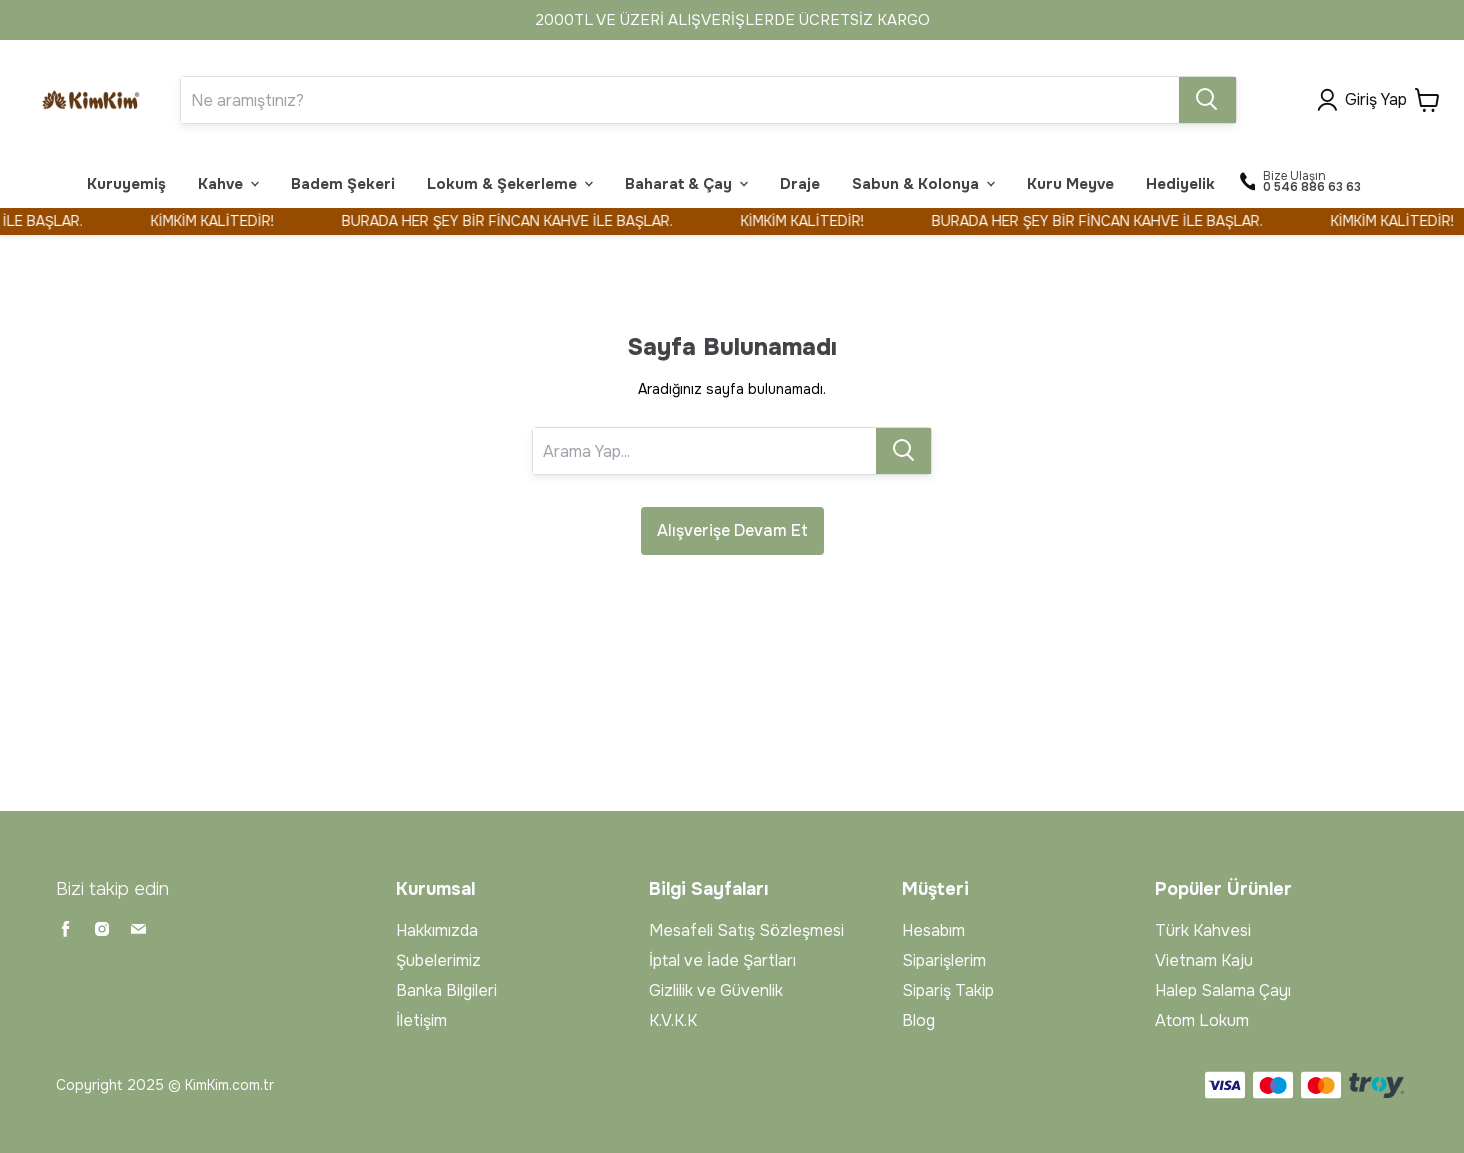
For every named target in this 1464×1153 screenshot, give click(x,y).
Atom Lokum (1202, 1020)
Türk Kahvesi (1203, 930)
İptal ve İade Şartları (722, 960)
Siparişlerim (944, 960)
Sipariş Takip (948, 990)
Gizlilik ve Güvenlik (716, 990)
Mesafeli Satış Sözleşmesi (746, 930)
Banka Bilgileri (446, 990)
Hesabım (933, 930)
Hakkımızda (437, 930)
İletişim (421, 1020)
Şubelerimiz (438, 960)
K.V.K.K (673, 1020)
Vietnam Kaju (1204, 960)
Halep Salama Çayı (1223, 990)
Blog (918, 1020)
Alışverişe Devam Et (732, 530)
